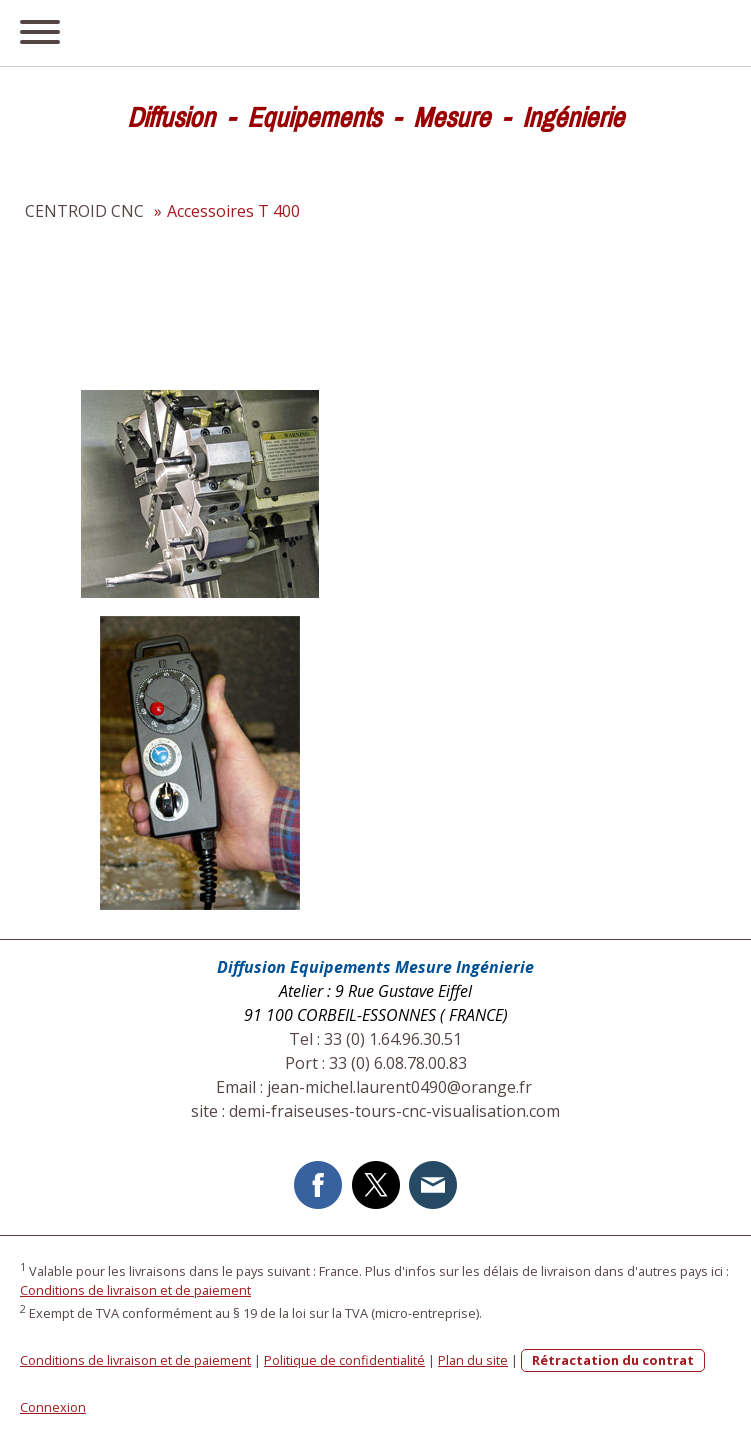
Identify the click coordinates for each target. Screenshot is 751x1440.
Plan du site (473, 1360)
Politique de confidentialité (344, 1360)
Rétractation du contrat (613, 1360)
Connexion (53, 1407)
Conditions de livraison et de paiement (135, 1290)
